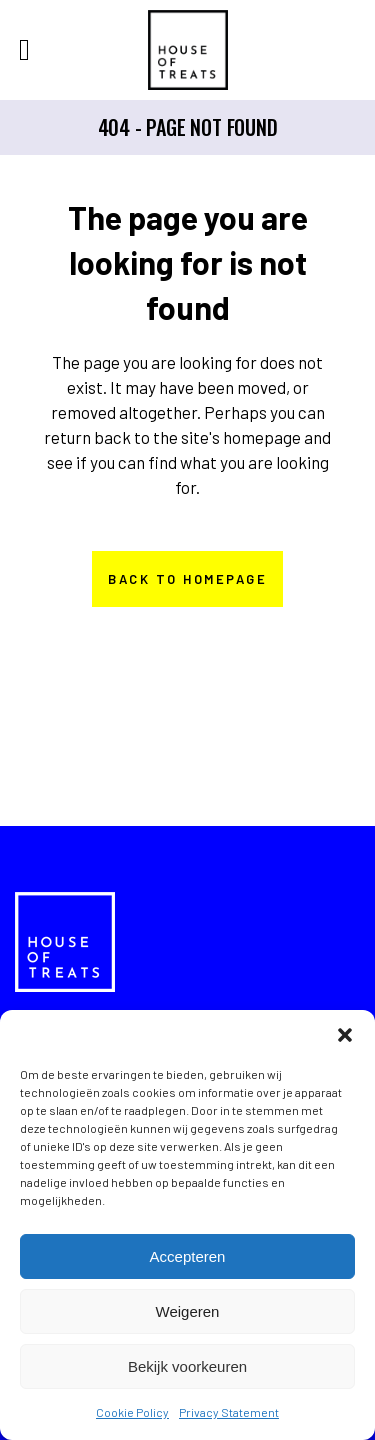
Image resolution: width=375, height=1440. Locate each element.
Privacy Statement (229, 1412)
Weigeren (188, 1311)
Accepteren (188, 1256)
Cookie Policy (132, 1412)
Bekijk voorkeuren (187, 1366)
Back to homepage (187, 579)
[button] (345, 1035)
